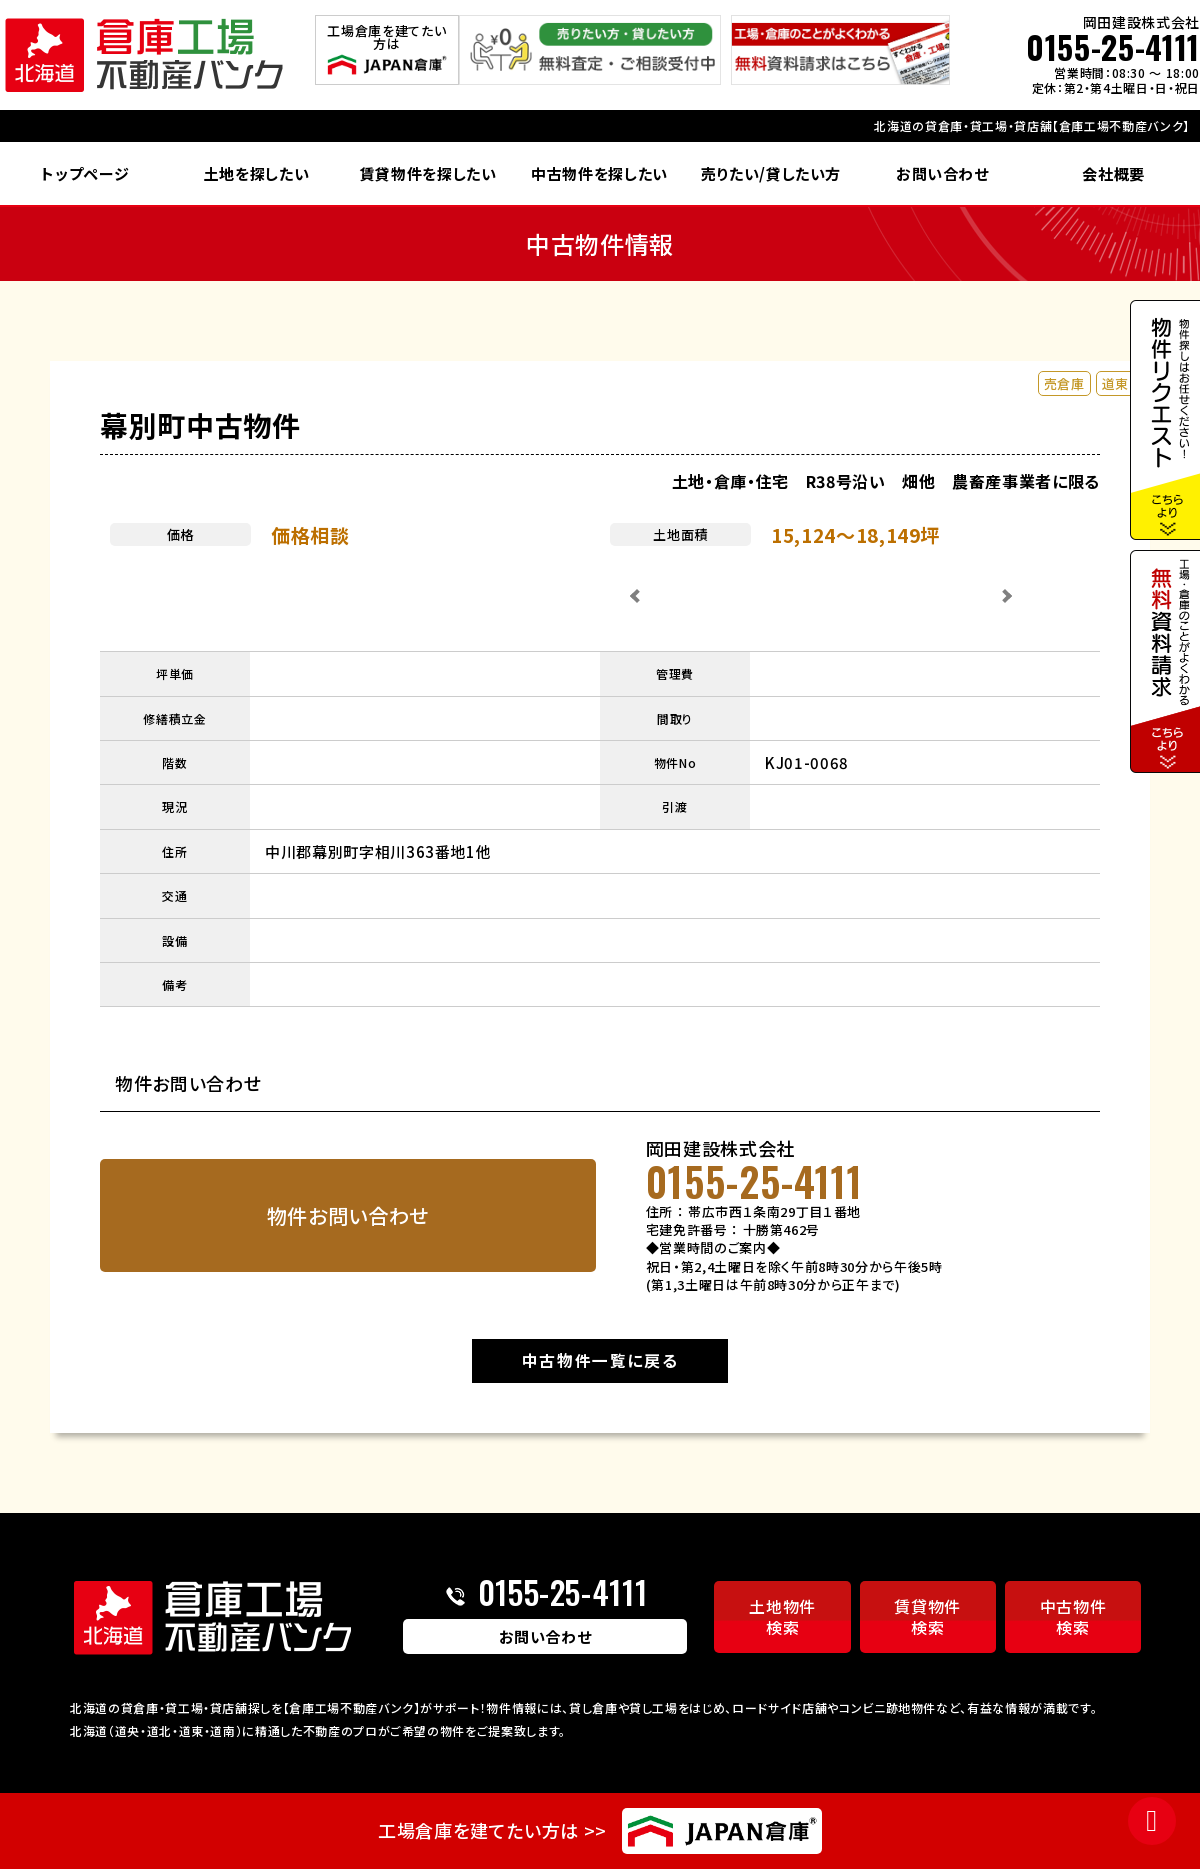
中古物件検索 (1073, 1616)
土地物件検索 (782, 1616)
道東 (1115, 383)
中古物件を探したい (599, 173)
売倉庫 (1064, 383)
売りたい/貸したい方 (771, 173)
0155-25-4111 (1113, 47)
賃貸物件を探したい (428, 173)
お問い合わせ (942, 173)
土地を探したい (257, 173)
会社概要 (1113, 173)
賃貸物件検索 (927, 1616)
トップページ (85, 173)
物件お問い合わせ (348, 1215)
